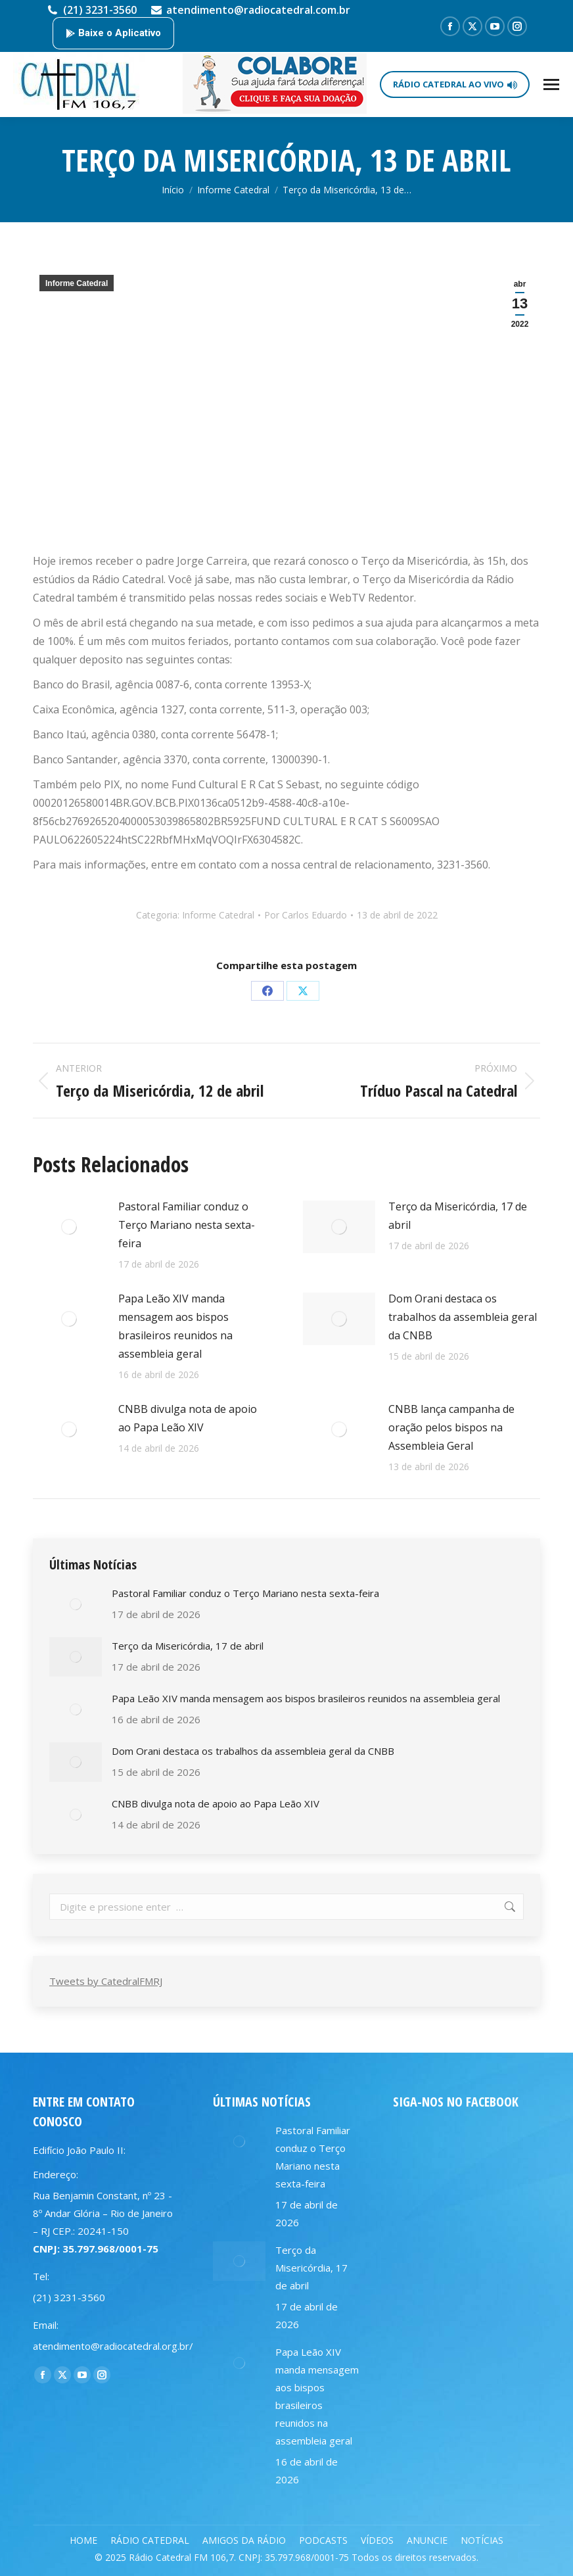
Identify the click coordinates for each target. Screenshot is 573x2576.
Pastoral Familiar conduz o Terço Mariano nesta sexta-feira (186, 1225)
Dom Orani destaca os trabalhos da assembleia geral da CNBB (462, 1317)
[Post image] (69, 1227)
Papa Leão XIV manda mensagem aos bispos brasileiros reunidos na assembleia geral (175, 1326)
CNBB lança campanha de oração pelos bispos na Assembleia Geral (451, 1427)
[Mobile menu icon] (551, 84)
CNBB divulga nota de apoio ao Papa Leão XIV (187, 1418)
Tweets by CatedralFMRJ (105, 1981)
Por (305, 915)
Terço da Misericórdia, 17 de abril (457, 1215)
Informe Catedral (76, 283)
